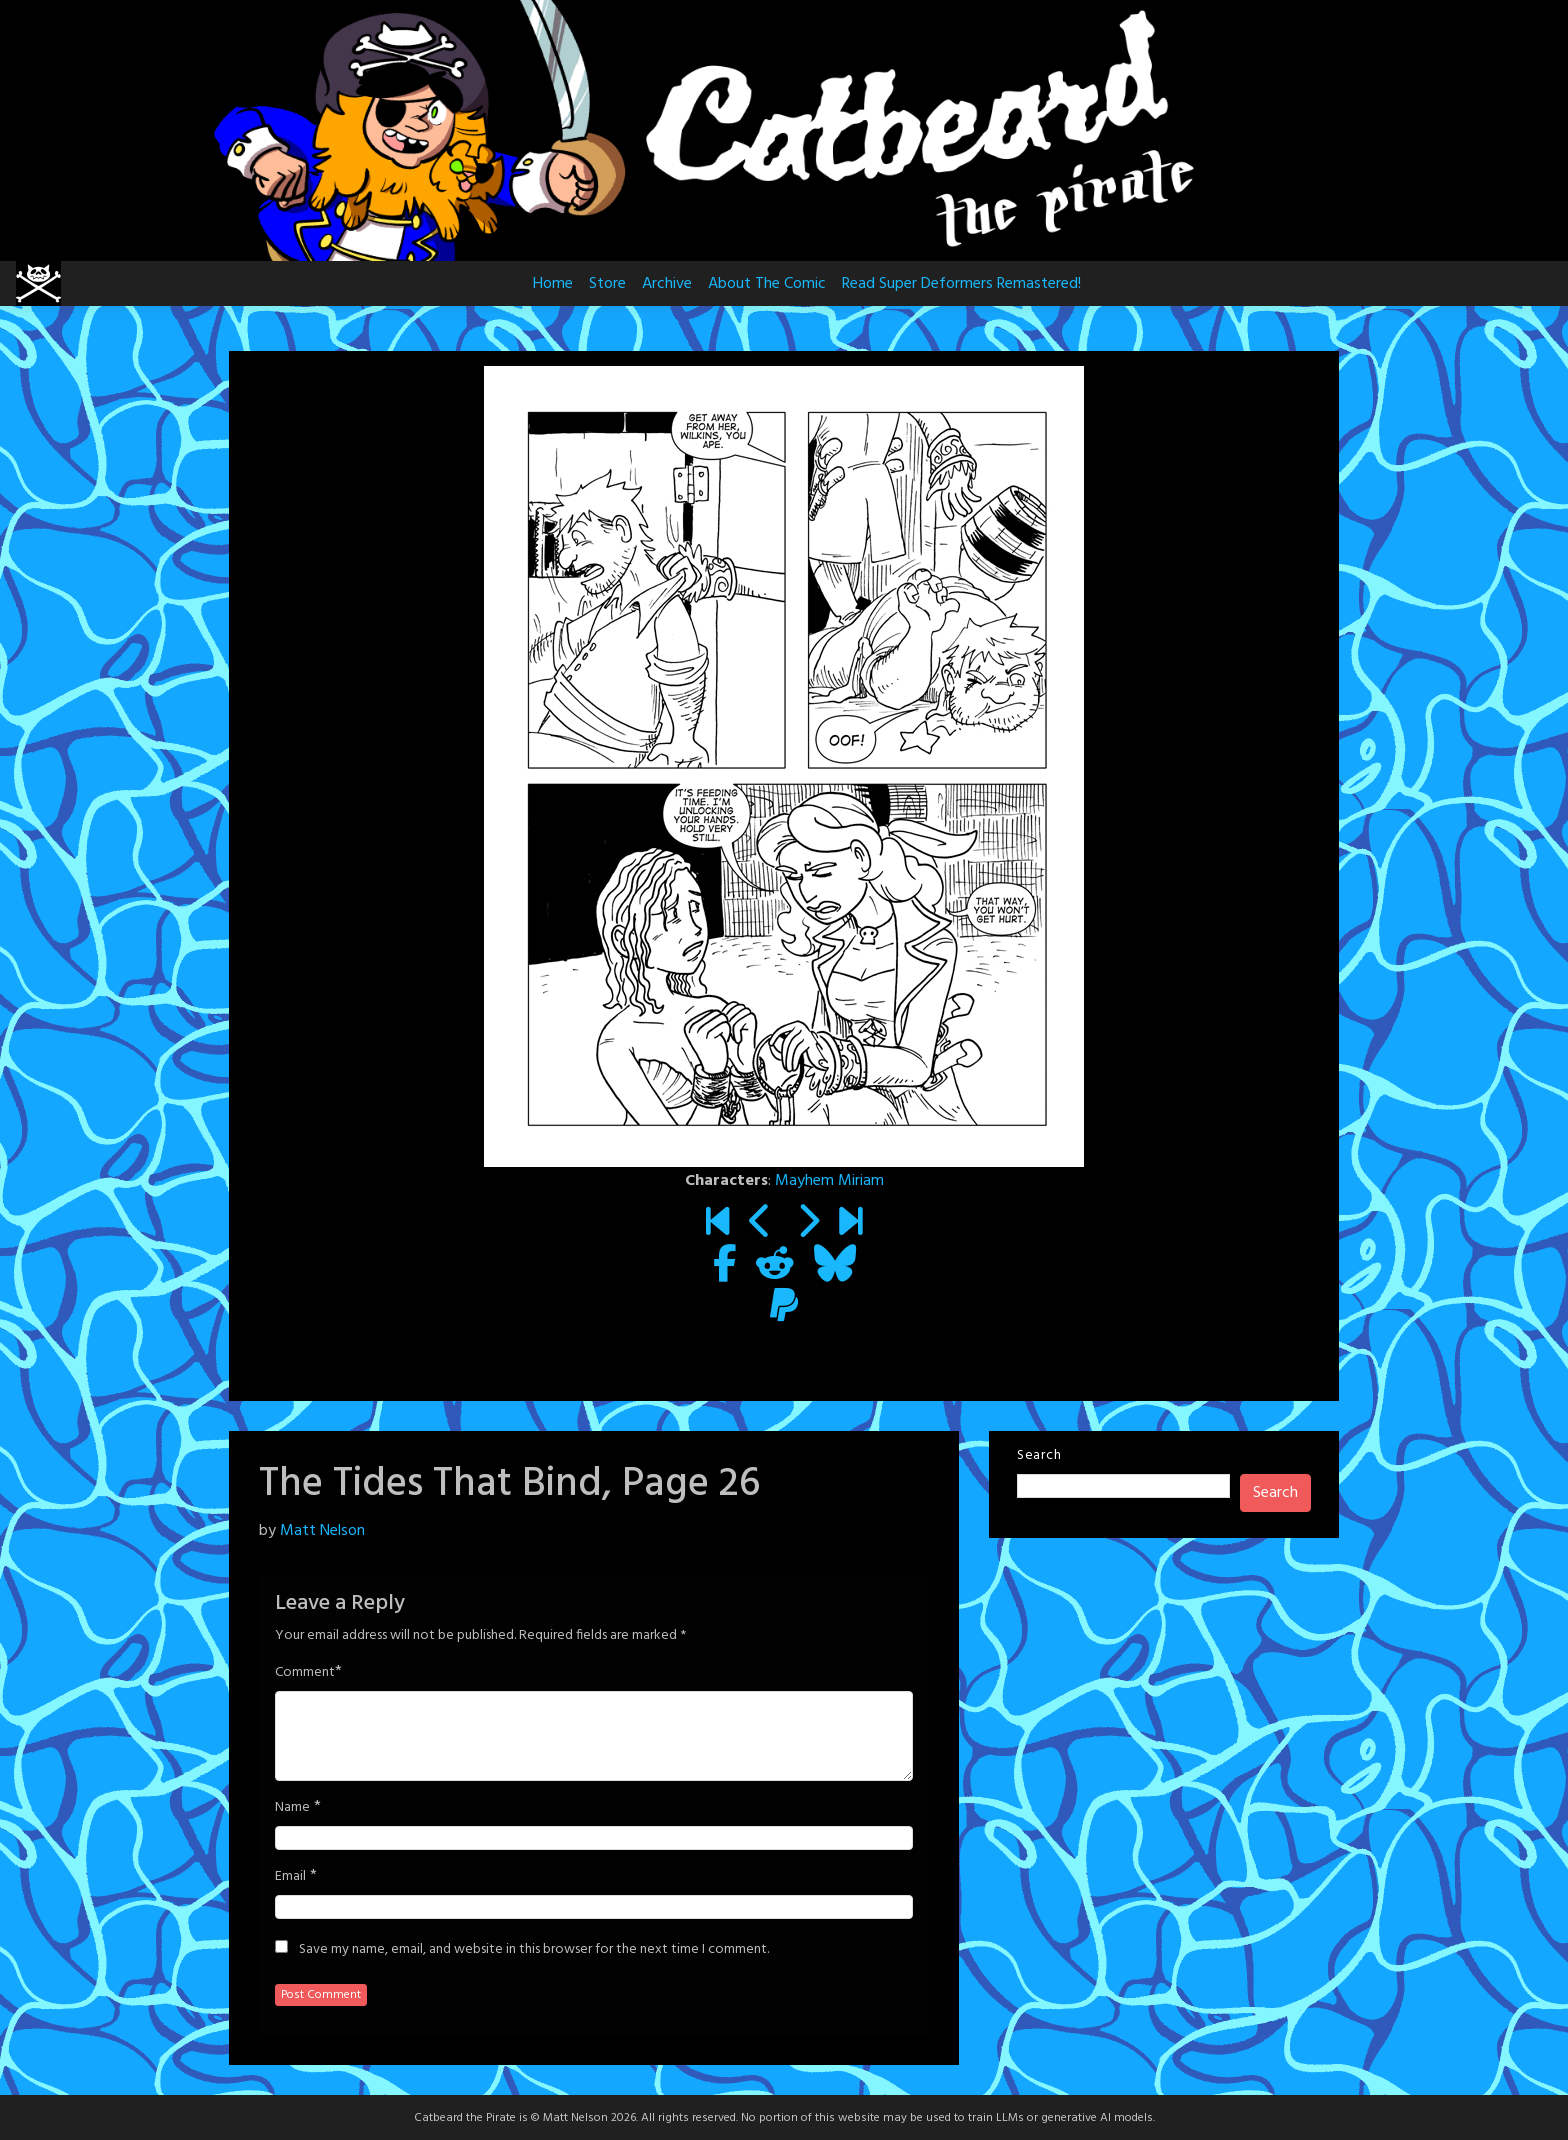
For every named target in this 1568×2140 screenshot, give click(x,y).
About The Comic (767, 284)
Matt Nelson (322, 1531)
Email (290, 1877)
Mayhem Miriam (829, 1181)
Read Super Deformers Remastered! (961, 284)
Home (553, 284)
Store (607, 284)
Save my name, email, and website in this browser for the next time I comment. (534, 1950)
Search (1039, 1455)
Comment (305, 1673)
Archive (667, 284)
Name (292, 1808)
